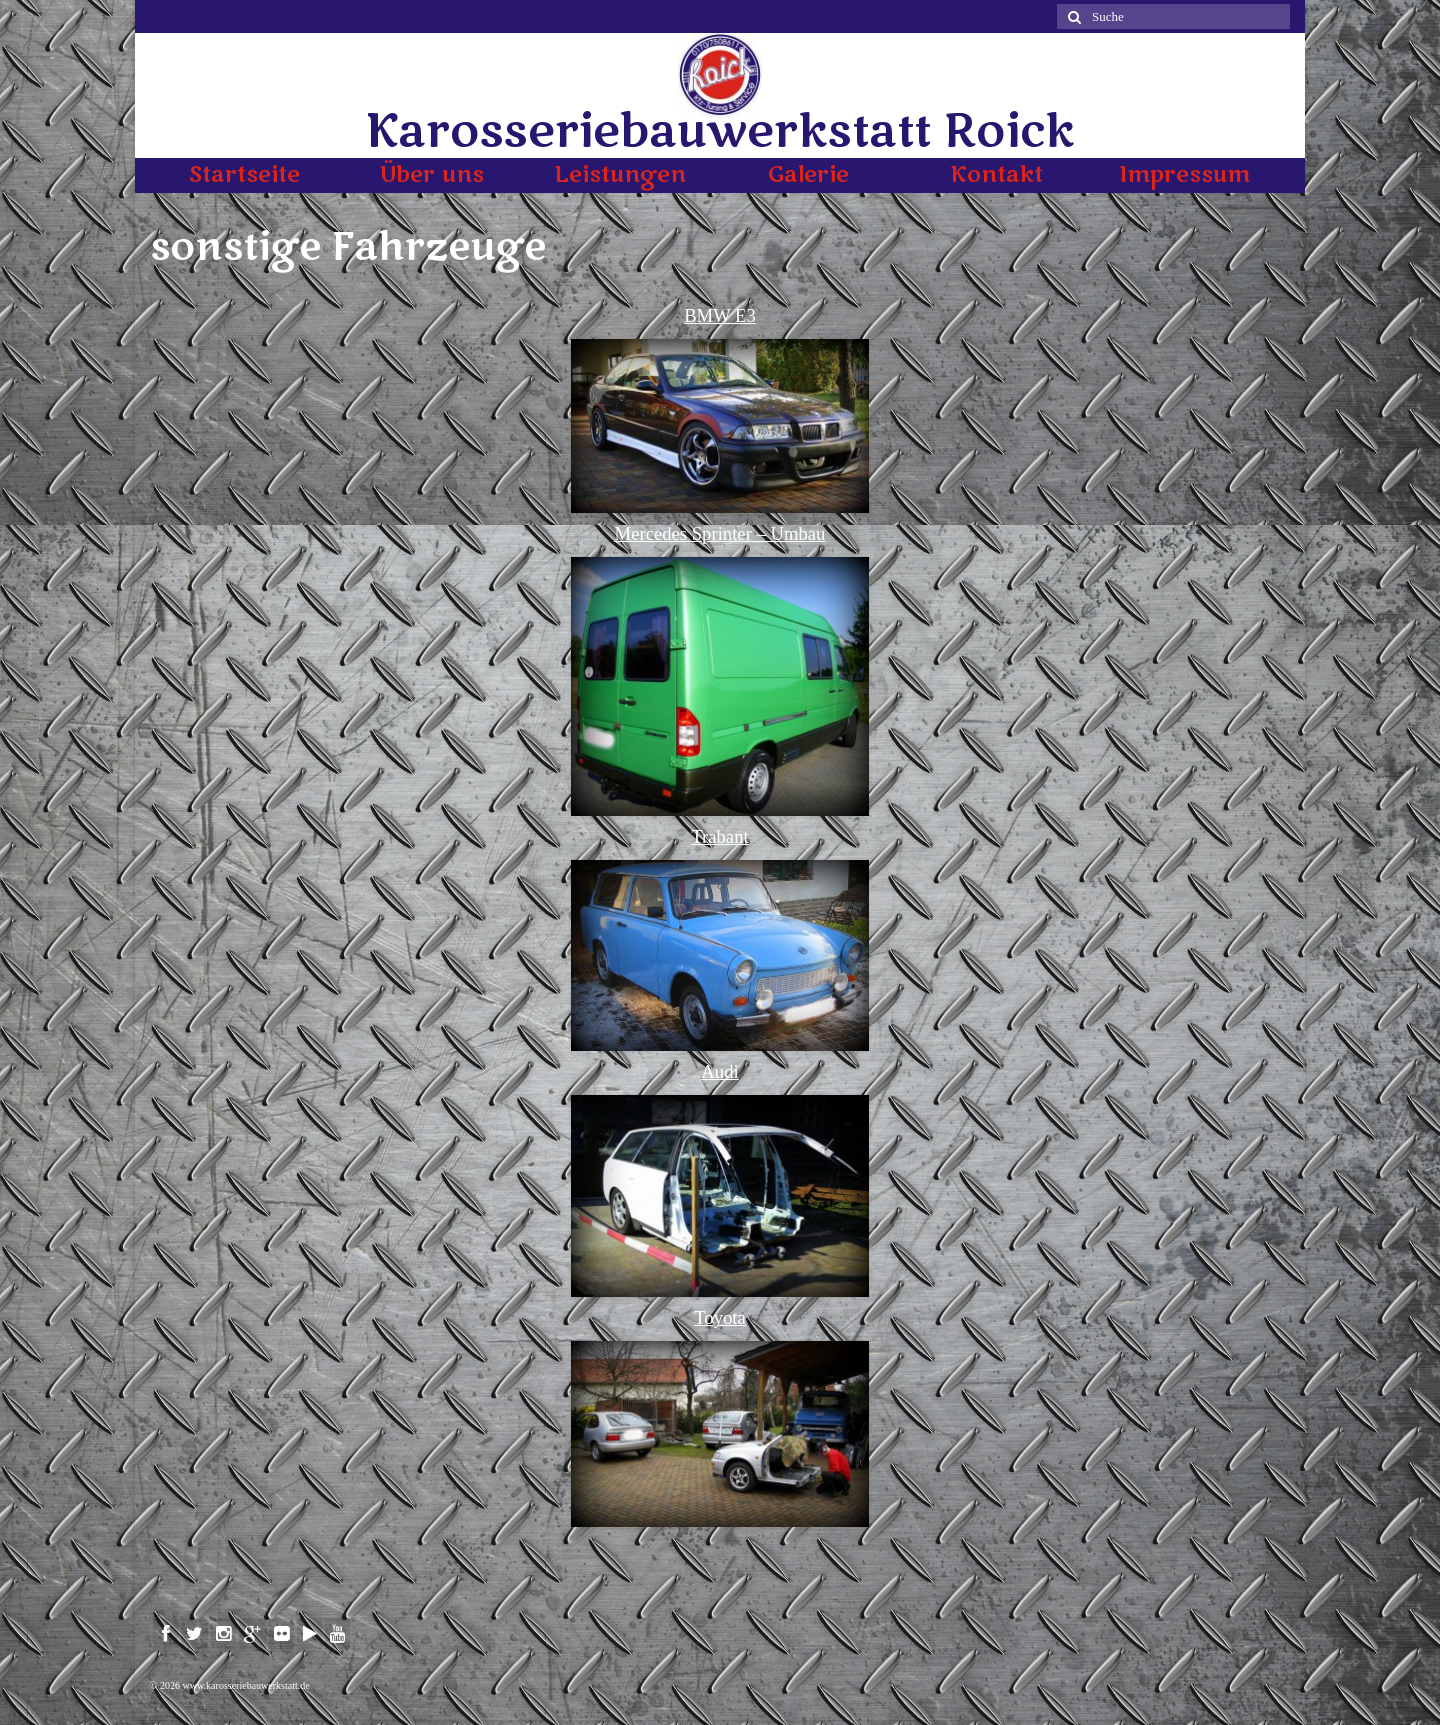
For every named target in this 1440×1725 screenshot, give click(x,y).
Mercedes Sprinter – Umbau (720, 533)
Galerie (808, 175)
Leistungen (620, 175)
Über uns (432, 175)
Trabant (719, 836)
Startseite (244, 175)
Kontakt (996, 175)
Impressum (1184, 175)
